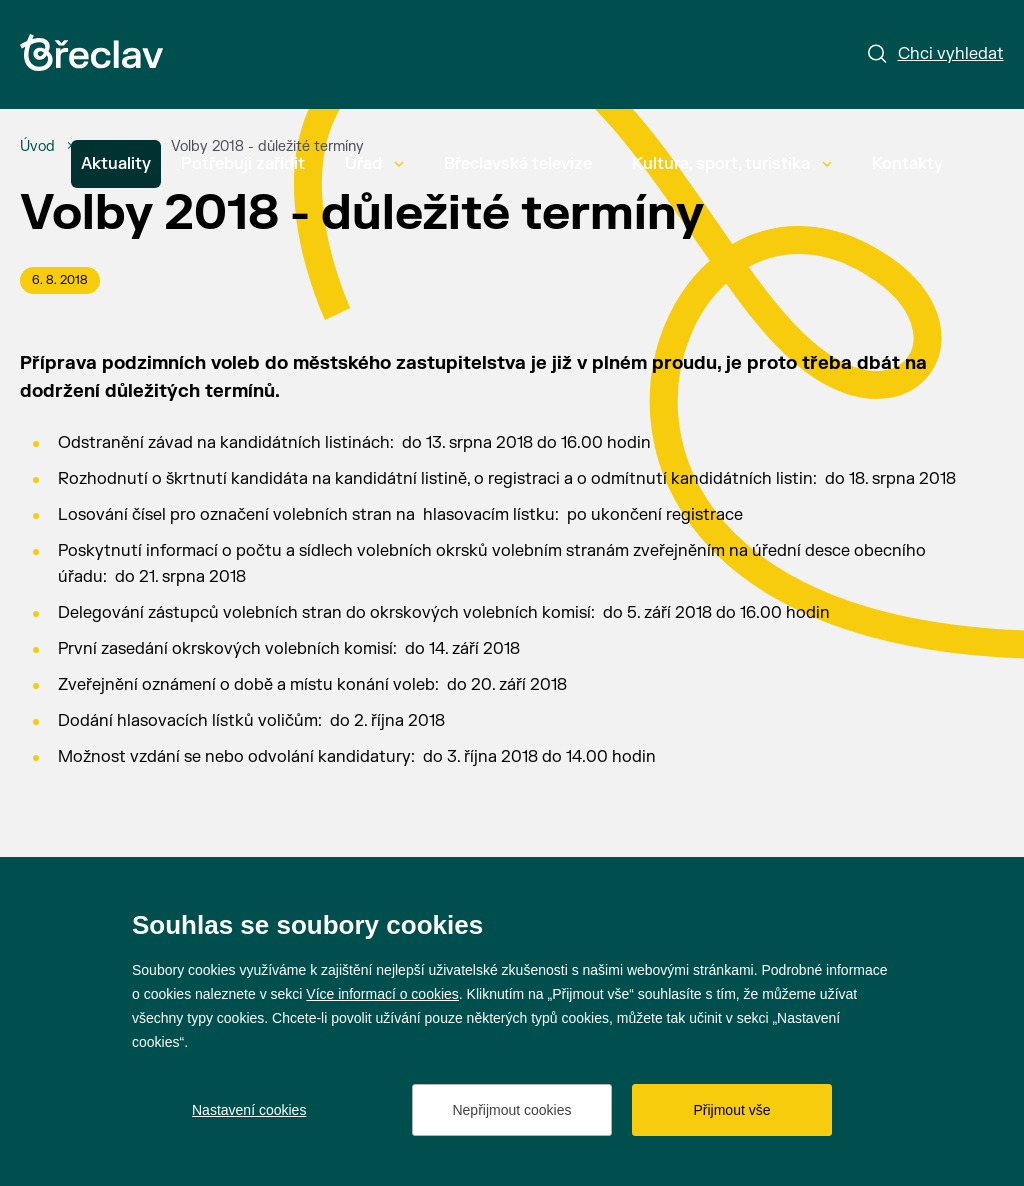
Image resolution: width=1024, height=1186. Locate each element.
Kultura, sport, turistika (732, 164)
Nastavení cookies (249, 1110)
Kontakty (907, 164)
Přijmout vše (731, 1110)
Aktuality (116, 164)
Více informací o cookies (382, 994)
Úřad (374, 164)
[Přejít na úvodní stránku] (91, 52)
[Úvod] (37, 147)
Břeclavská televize (518, 164)
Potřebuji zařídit (243, 164)
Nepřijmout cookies (511, 1110)
